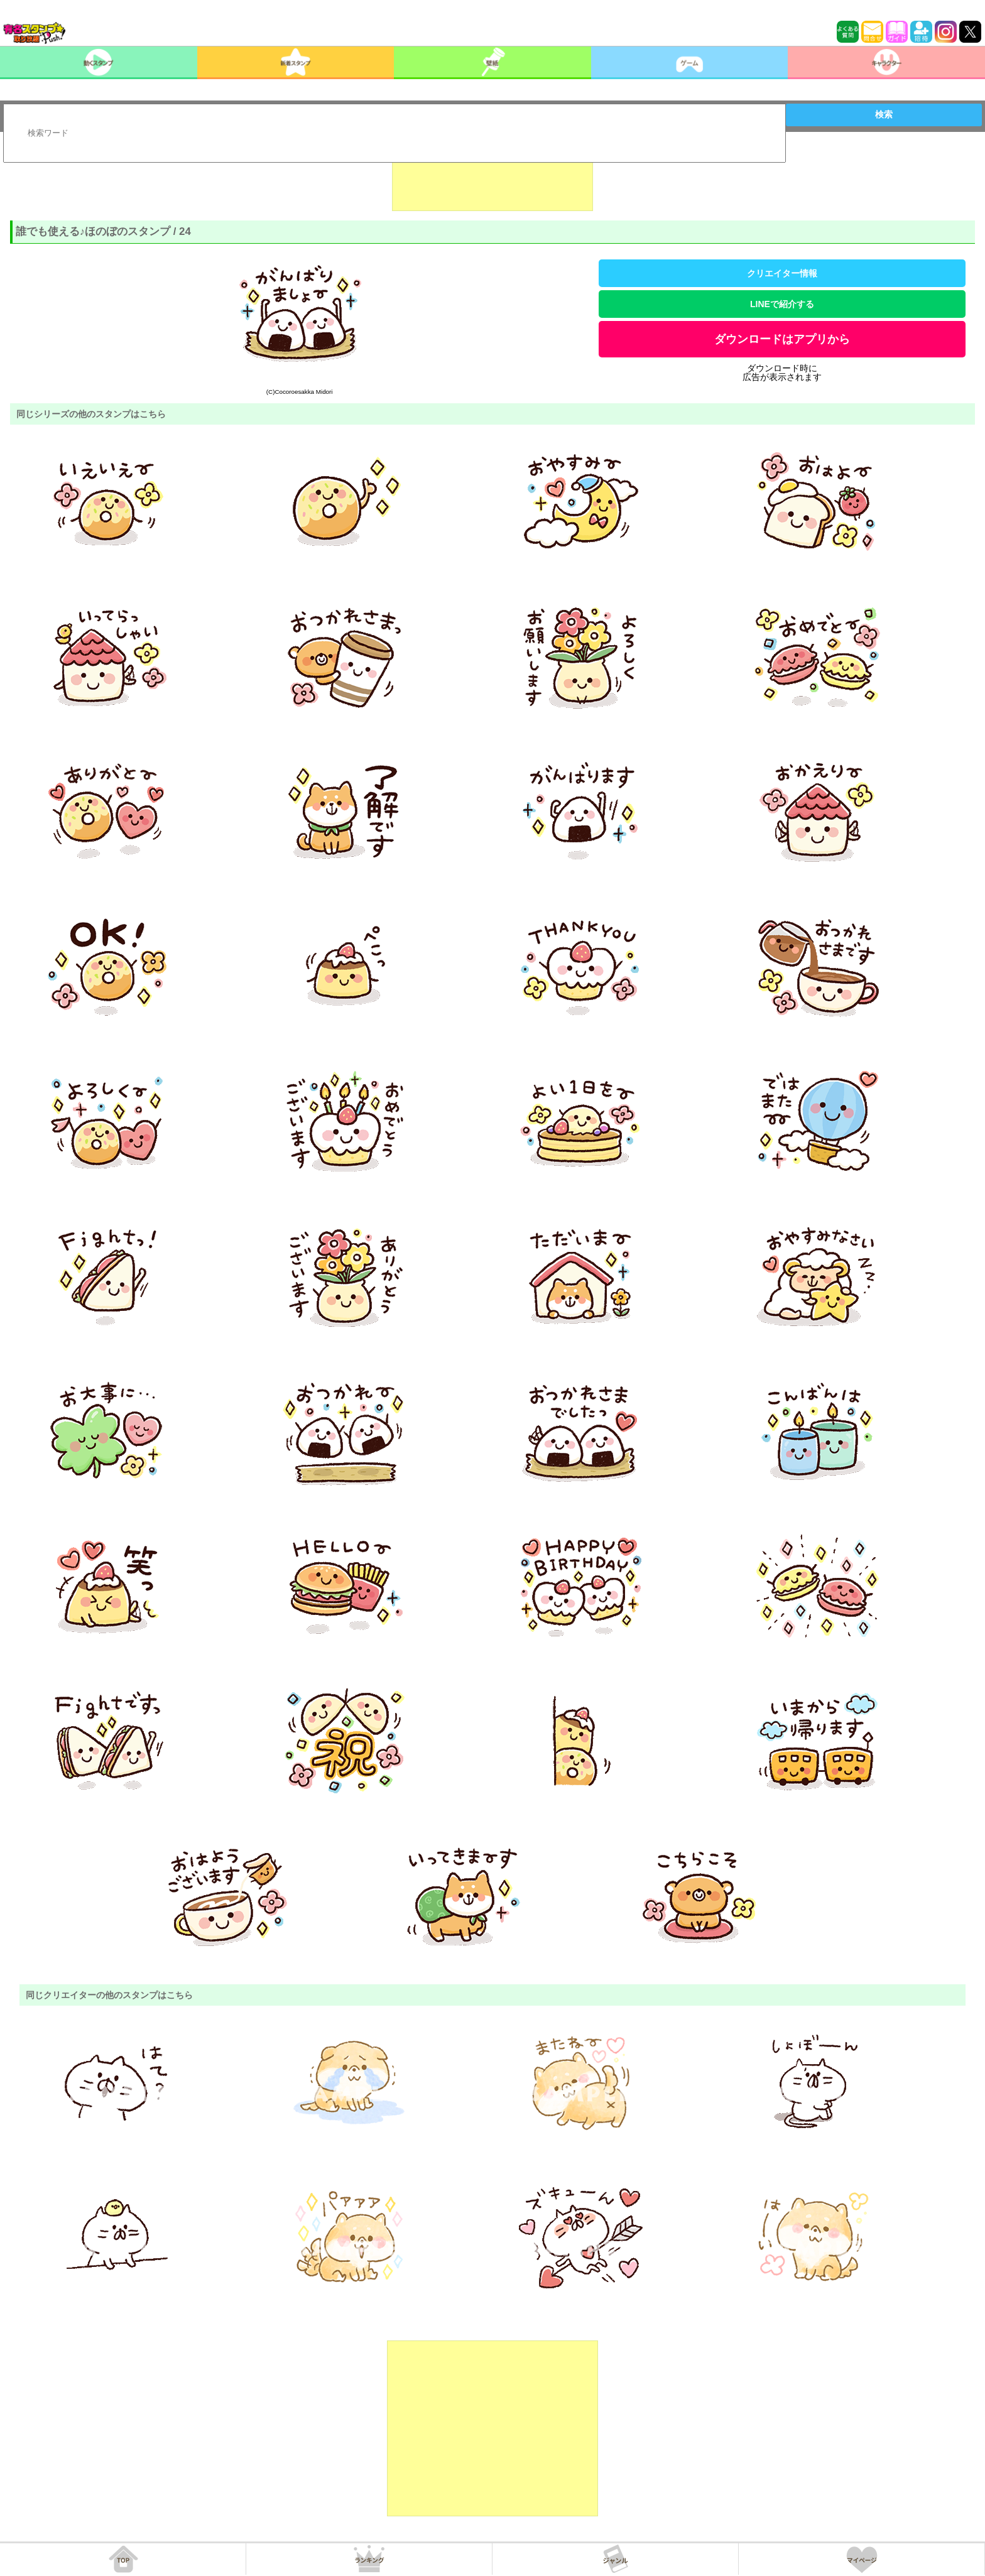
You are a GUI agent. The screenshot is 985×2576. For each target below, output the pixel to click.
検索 (884, 114)
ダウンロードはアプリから (782, 339)
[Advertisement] (492, 179)
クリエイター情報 (782, 273)
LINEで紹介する (782, 304)
